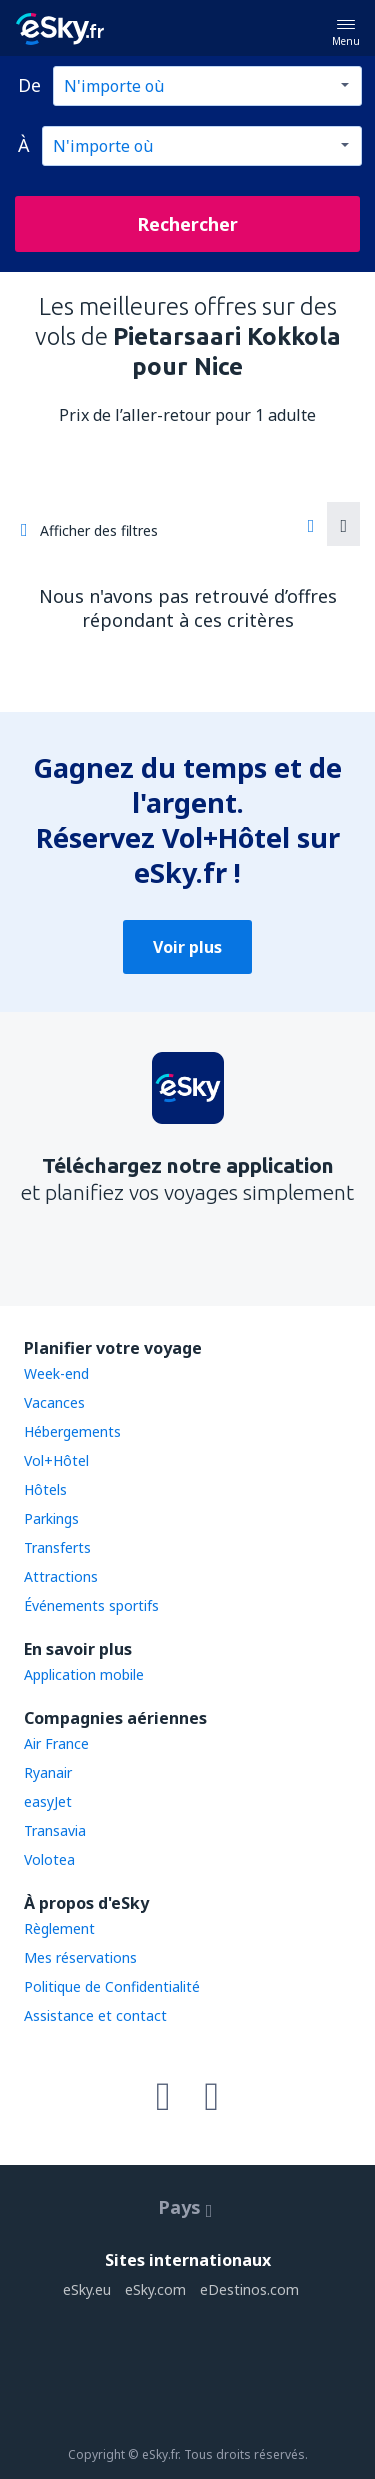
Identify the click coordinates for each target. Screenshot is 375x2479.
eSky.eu (87, 2289)
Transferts (57, 1547)
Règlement (59, 1928)
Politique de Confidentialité (112, 1986)
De (29, 85)
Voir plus (187, 947)
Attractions (61, 1576)
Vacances (54, 1402)
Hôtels (45, 1489)
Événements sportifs (91, 1605)
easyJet (48, 1801)
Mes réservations (80, 1957)
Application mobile (84, 1674)
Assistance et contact (95, 2015)
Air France (56, 1743)
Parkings (51, 1518)
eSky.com (155, 2289)
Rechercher (187, 224)
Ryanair (48, 1772)
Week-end (56, 1373)
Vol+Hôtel (56, 1460)
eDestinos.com (249, 2289)
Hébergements (72, 1431)
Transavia (55, 1830)
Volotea (49, 1859)
